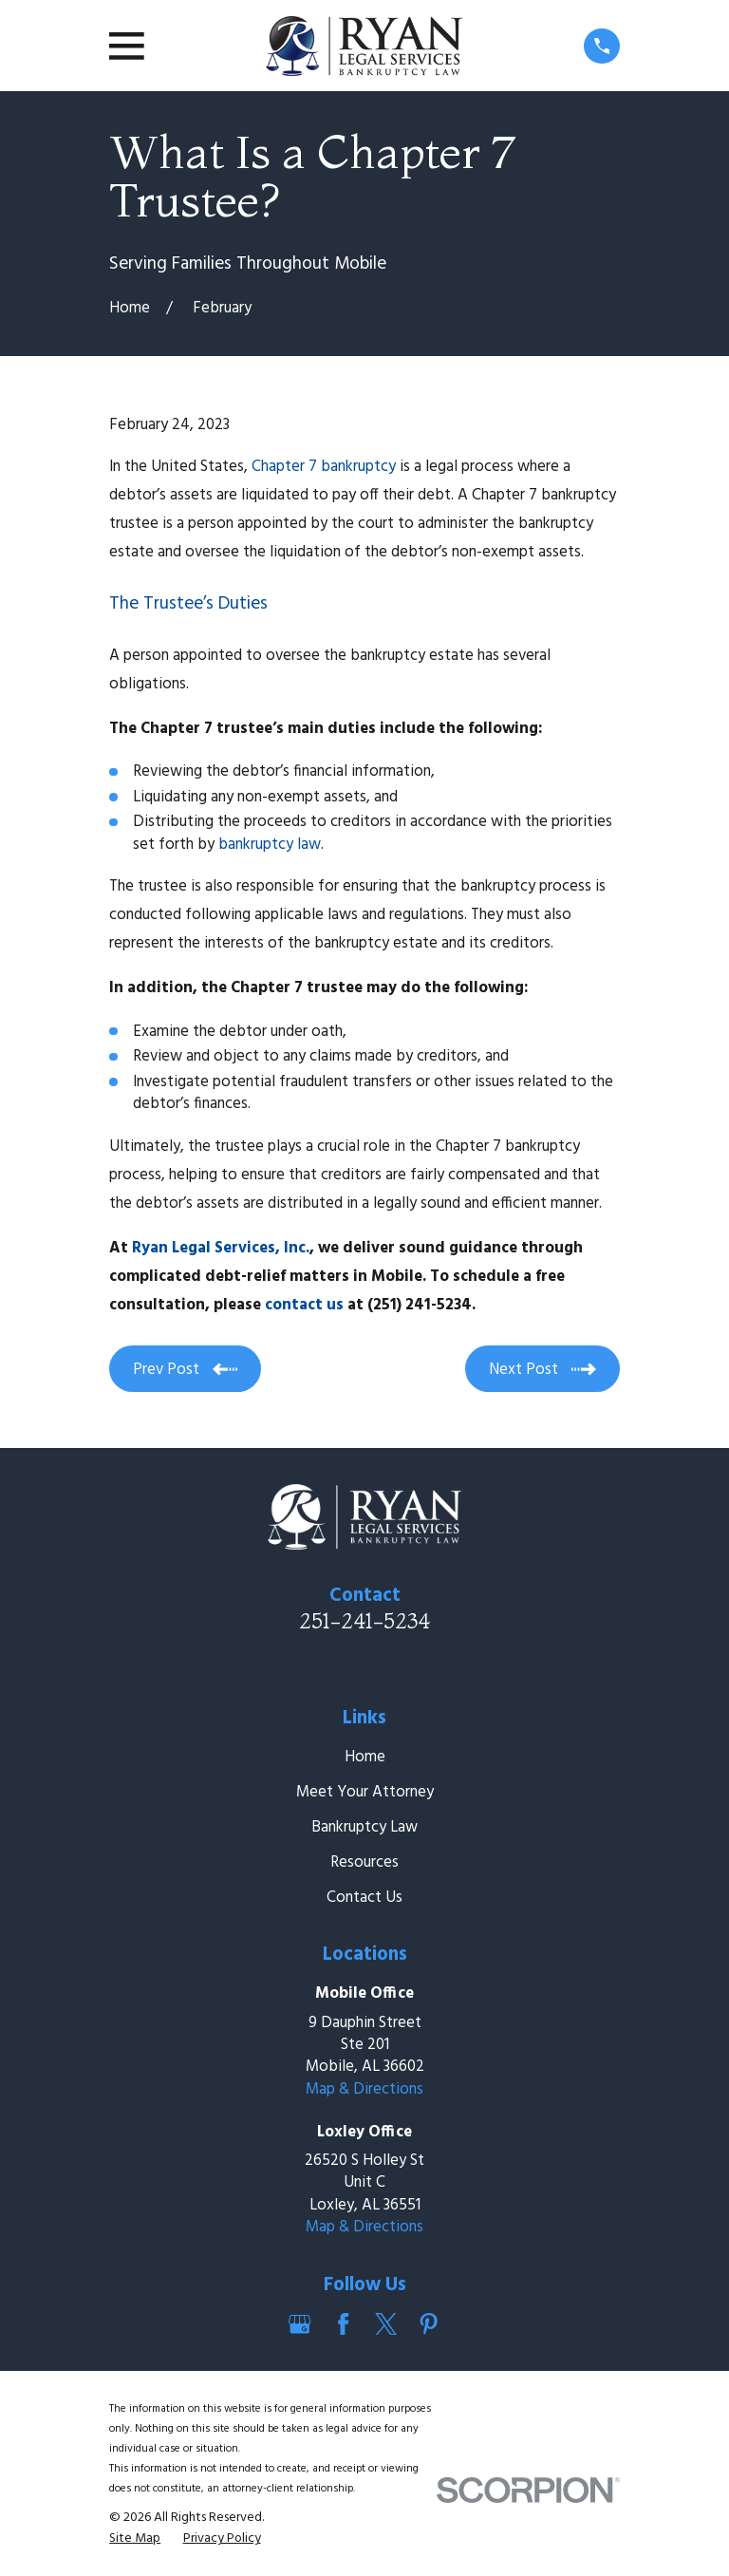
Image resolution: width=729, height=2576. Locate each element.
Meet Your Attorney (365, 1792)
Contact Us (364, 1897)
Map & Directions (364, 2089)
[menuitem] (134, 2538)
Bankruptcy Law (364, 1827)
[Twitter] (386, 2324)
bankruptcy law (269, 844)
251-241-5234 (364, 1621)
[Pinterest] (428, 2324)
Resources (364, 1862)
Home (365, 1757)
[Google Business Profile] (299, 2324)
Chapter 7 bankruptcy (324, 466)
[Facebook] (343, 2324)
